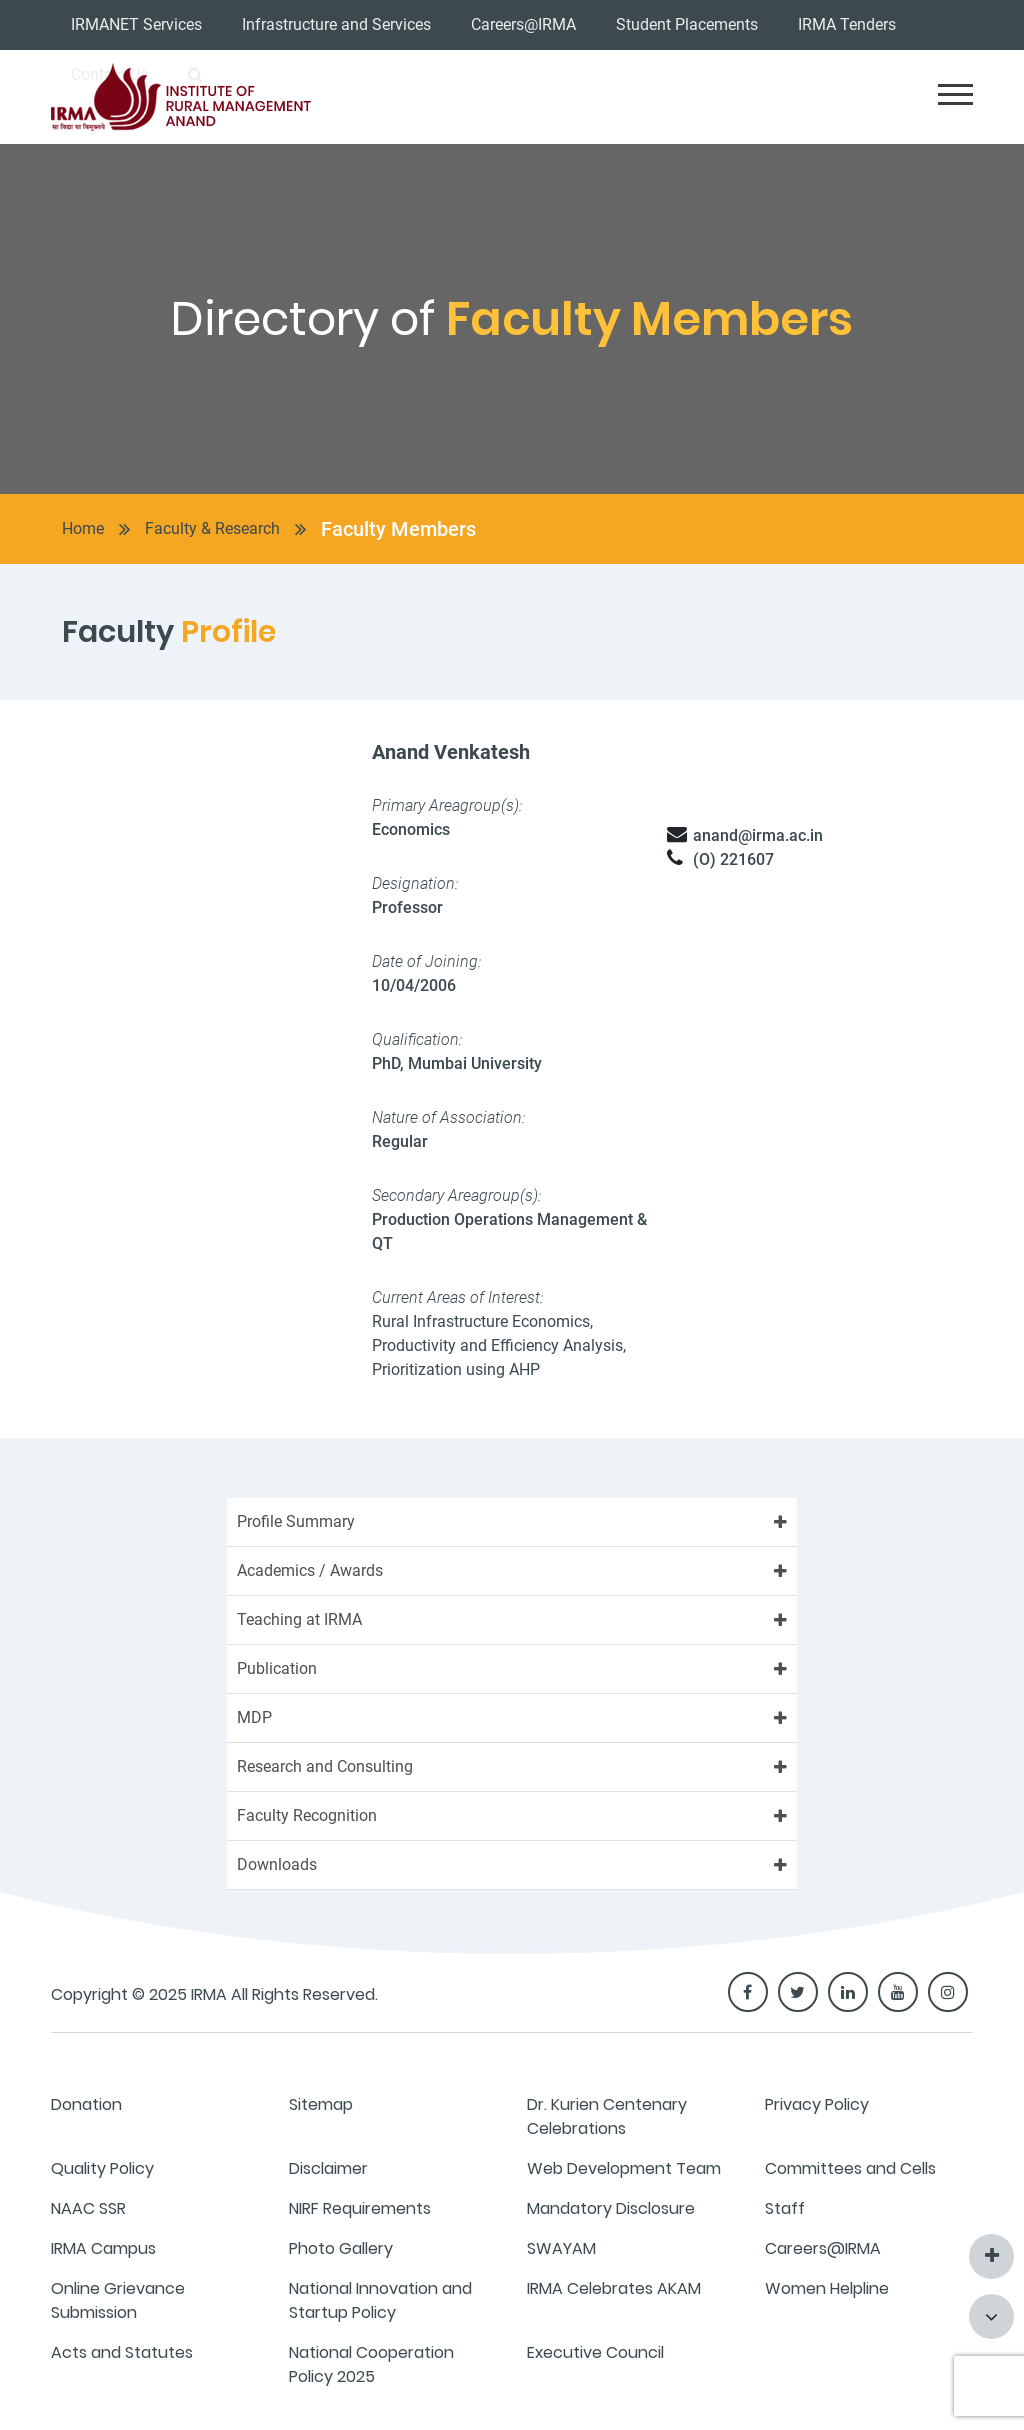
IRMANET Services (136, 24)
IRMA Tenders (847, 24)
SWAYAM (561, 2248)
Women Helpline (827, 2288)
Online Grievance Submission (118, 2300)
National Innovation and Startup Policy (380, 2300)
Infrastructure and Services (336, 24)
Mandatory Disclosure (611, 2208)
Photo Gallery (341, 2248)
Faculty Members (398, 529)
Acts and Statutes (122, 2352)
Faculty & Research (212, 528)
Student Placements (687, 24)
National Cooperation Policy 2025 (371, 2364)
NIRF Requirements (360, 2208)
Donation (86, 2104)
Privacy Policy (817, 2104)
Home (83, 528)
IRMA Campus (103, 2248)
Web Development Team (624, 2168)
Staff (785, 2208)
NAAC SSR (88, 2208)
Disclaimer (328, 2168)
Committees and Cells (850, 2168)
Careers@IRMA (523, 24)
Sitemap (321, 2104)
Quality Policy (102, 2168)
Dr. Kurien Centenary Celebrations (607, 2116)
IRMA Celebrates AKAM (614, 2288)
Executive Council (595, 2352)
